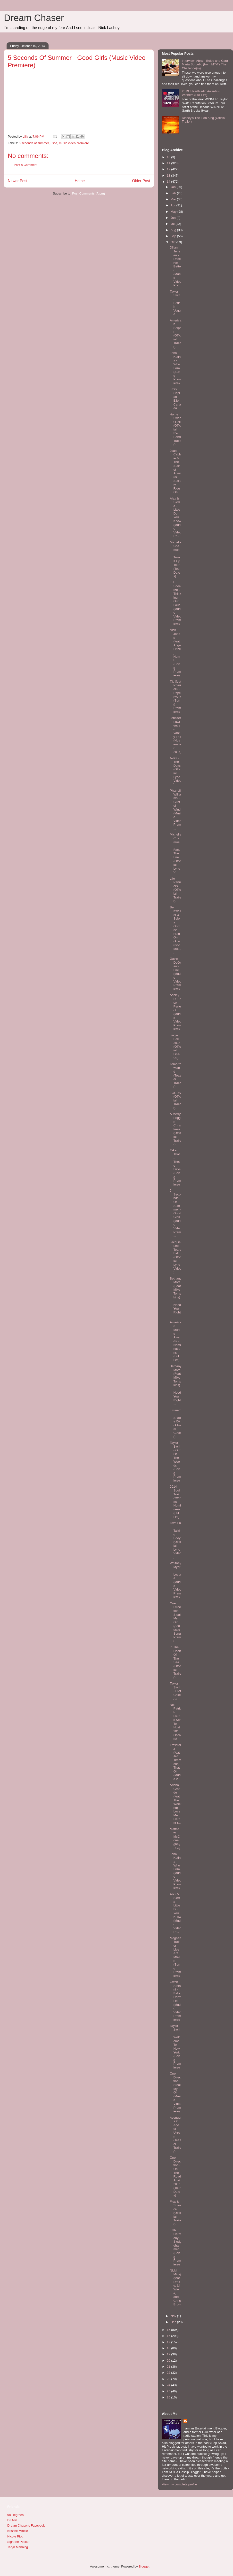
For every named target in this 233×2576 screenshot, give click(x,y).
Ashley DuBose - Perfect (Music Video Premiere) (175, 1012)
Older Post (141, 181)
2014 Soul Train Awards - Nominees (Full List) (175, 1502)
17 (169, 2342)
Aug (174, 230)
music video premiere (74, 143)
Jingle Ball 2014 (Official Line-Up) (175, 1046)
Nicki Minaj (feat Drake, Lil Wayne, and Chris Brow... (175, 2289)
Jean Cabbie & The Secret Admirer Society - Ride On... (175, 471)
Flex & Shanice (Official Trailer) (175, 2213)
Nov (174, 2316)
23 (169, 2379)
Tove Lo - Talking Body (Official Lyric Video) (175, 1540)
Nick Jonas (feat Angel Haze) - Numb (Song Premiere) (175, 652)
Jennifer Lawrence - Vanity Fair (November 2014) (175, 735)
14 (169, 181)
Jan (174, 187)
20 (169, 2360)
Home (80, 181)
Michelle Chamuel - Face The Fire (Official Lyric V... (175, 853)
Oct (173, 242)
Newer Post (17, 181)
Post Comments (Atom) (88, 193)
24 (169, 2385)
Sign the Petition (18, 2542)
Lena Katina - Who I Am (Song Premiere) (175, 368)
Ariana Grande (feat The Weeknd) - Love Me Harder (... (175, 1804)
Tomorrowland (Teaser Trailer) (175, 1075)
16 (169, 2336)
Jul (173, 224)
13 (169, 175)
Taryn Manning (17, 2547)
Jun (174, 217)
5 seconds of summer (34, 143)
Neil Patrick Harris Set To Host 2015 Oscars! (175, 1722)
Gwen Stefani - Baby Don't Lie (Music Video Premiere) (175, 2001)
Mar (174, 199)
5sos (53, 143)
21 (169, 2366)
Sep (174, 236)
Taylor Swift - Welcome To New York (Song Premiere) (175, 2046)
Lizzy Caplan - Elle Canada (175, 398)
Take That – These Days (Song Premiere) (175, 1167)
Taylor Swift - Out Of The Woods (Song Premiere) (175, 1461)
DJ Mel (12, 2520)
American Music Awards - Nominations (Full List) (175, 1341)
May (174, 211)
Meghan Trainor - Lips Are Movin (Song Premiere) (175, 1957)
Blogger (144, 2566)
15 (169, 2330)
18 (169, 2348)
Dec (174, 2322)
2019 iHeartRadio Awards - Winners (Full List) (200, 93)
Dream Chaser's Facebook (26, 2525)
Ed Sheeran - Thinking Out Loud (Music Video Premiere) (175, 603)
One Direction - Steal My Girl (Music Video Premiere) (175, 2092)
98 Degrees (15, 2515)
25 (169, 2391)
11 (169, 163)
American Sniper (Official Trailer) (175, 334)
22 (169, 2372)
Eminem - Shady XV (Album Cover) (175, 1423)
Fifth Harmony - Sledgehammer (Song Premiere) (175, 2247)
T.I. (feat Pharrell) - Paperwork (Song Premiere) (175, 697)
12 (169, 169)
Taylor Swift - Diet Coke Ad (175, 1691)
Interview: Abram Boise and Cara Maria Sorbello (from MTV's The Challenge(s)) (205, 64)
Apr (173, 205)
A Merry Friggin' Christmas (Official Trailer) (175, 1129)
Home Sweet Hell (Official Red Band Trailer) (175, 429)
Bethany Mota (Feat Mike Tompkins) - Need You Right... (175, 1297)
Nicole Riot (15, 2536)
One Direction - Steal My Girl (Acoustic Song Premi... (175, 1622)
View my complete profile (179, 2484)
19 (169, 2354)
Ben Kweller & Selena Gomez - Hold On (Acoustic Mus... (175, 930)
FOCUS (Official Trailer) (175, 1100)
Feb (174, 193)
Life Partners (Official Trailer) (175, 890)
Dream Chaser (34, 18)
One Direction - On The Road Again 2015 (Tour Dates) (175, 2176)
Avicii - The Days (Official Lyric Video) (175, 771)
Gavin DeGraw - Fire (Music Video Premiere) (175, 974)
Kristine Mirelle (17, 2531)
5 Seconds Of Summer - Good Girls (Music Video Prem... (175, 1213)
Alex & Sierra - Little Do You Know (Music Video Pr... (175, 517)
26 (169, 2397)
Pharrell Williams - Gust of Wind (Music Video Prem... (175, 809)
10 (169, 157)
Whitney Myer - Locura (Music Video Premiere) (175, 1580)
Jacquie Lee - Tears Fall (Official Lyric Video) (175, 1257)
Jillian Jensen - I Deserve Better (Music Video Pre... (175, 266)
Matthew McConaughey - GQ (175, 1838)
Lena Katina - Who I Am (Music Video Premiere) (175, 1871)
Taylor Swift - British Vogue (175, 303)
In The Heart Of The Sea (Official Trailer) (175, 1662)
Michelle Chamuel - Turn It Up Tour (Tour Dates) (175, 559)
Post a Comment (25, 165)
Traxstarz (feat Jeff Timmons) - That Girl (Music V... (175, 1762)
